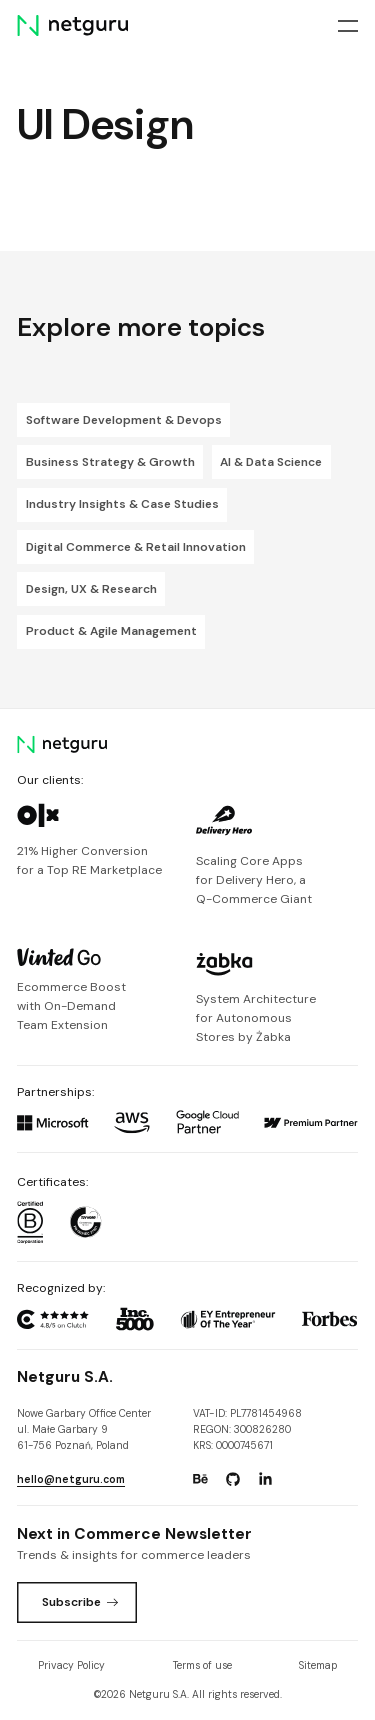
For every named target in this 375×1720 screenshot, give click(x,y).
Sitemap (318, 1665)
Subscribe (80, 1602)
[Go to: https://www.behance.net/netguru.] (200, 1479)
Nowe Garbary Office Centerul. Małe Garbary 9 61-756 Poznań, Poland (84, 1430)
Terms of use (202, 1665)
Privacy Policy (71, 1665)
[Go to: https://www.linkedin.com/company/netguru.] (265, 1479)
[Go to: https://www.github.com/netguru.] (233, 1479)
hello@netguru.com (71, 1479)
